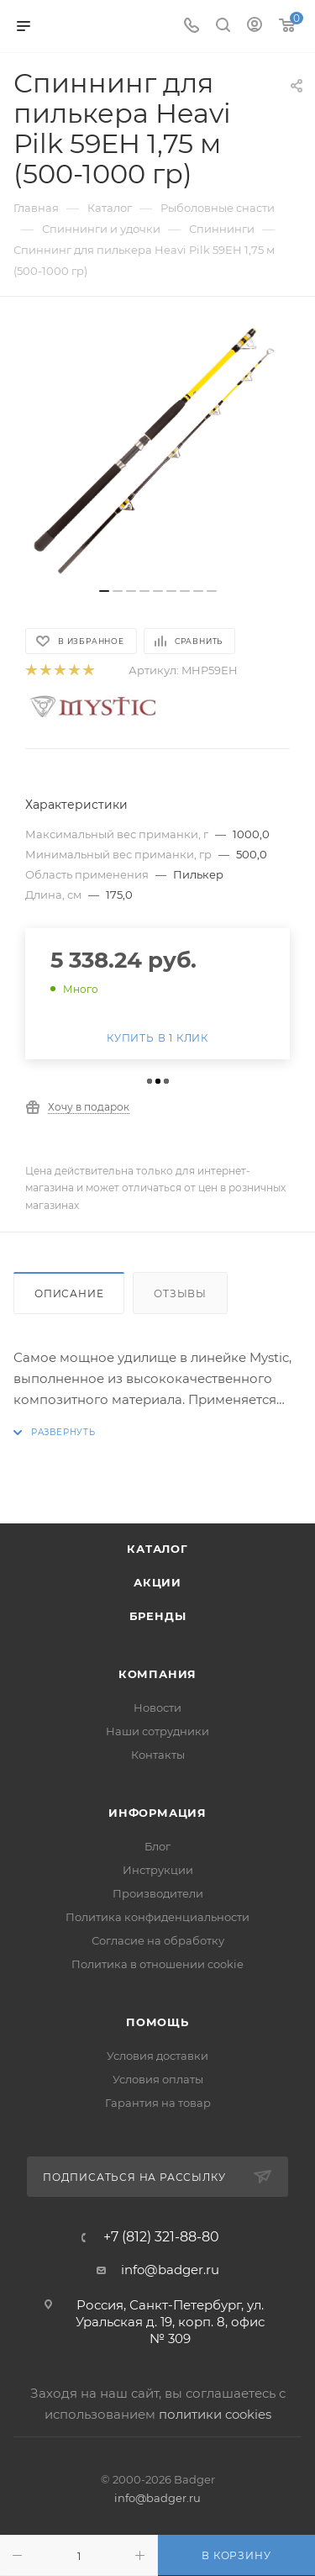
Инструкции (158, 1870)
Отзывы (180, 1293)
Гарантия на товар (158, 2102)
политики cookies (215, 2414)
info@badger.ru (170, 2270)
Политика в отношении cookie (157, 1964)
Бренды (157, 1616)
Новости (157, 1707)
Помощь (157, 2022)
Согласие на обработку (158, 1940)
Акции (157, 1582)
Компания (157, 1674)
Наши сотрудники (157, 1731)
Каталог (157, 1548)
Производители (158, 1893)
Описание (68, 1293)
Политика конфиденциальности (157, 1917)
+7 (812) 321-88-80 (161, 2237)
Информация (157, 1812)
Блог (157, 1846)
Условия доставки (157, 2055)
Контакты (158, 1754)
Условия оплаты (158, 2079)
